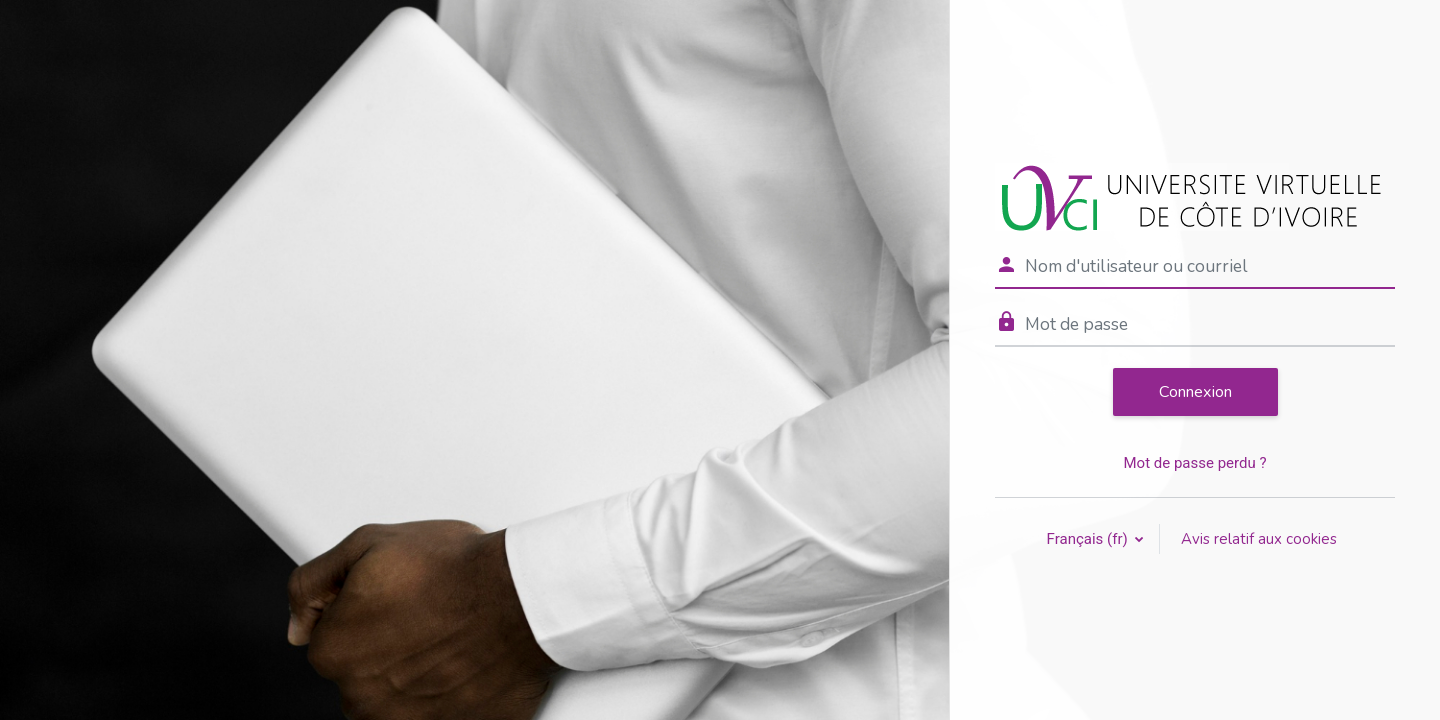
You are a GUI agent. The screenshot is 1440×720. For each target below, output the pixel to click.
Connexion (1195, 392)
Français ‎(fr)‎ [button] (1089, 539)
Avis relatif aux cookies (1259, 539)
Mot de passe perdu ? (1194, 463)
